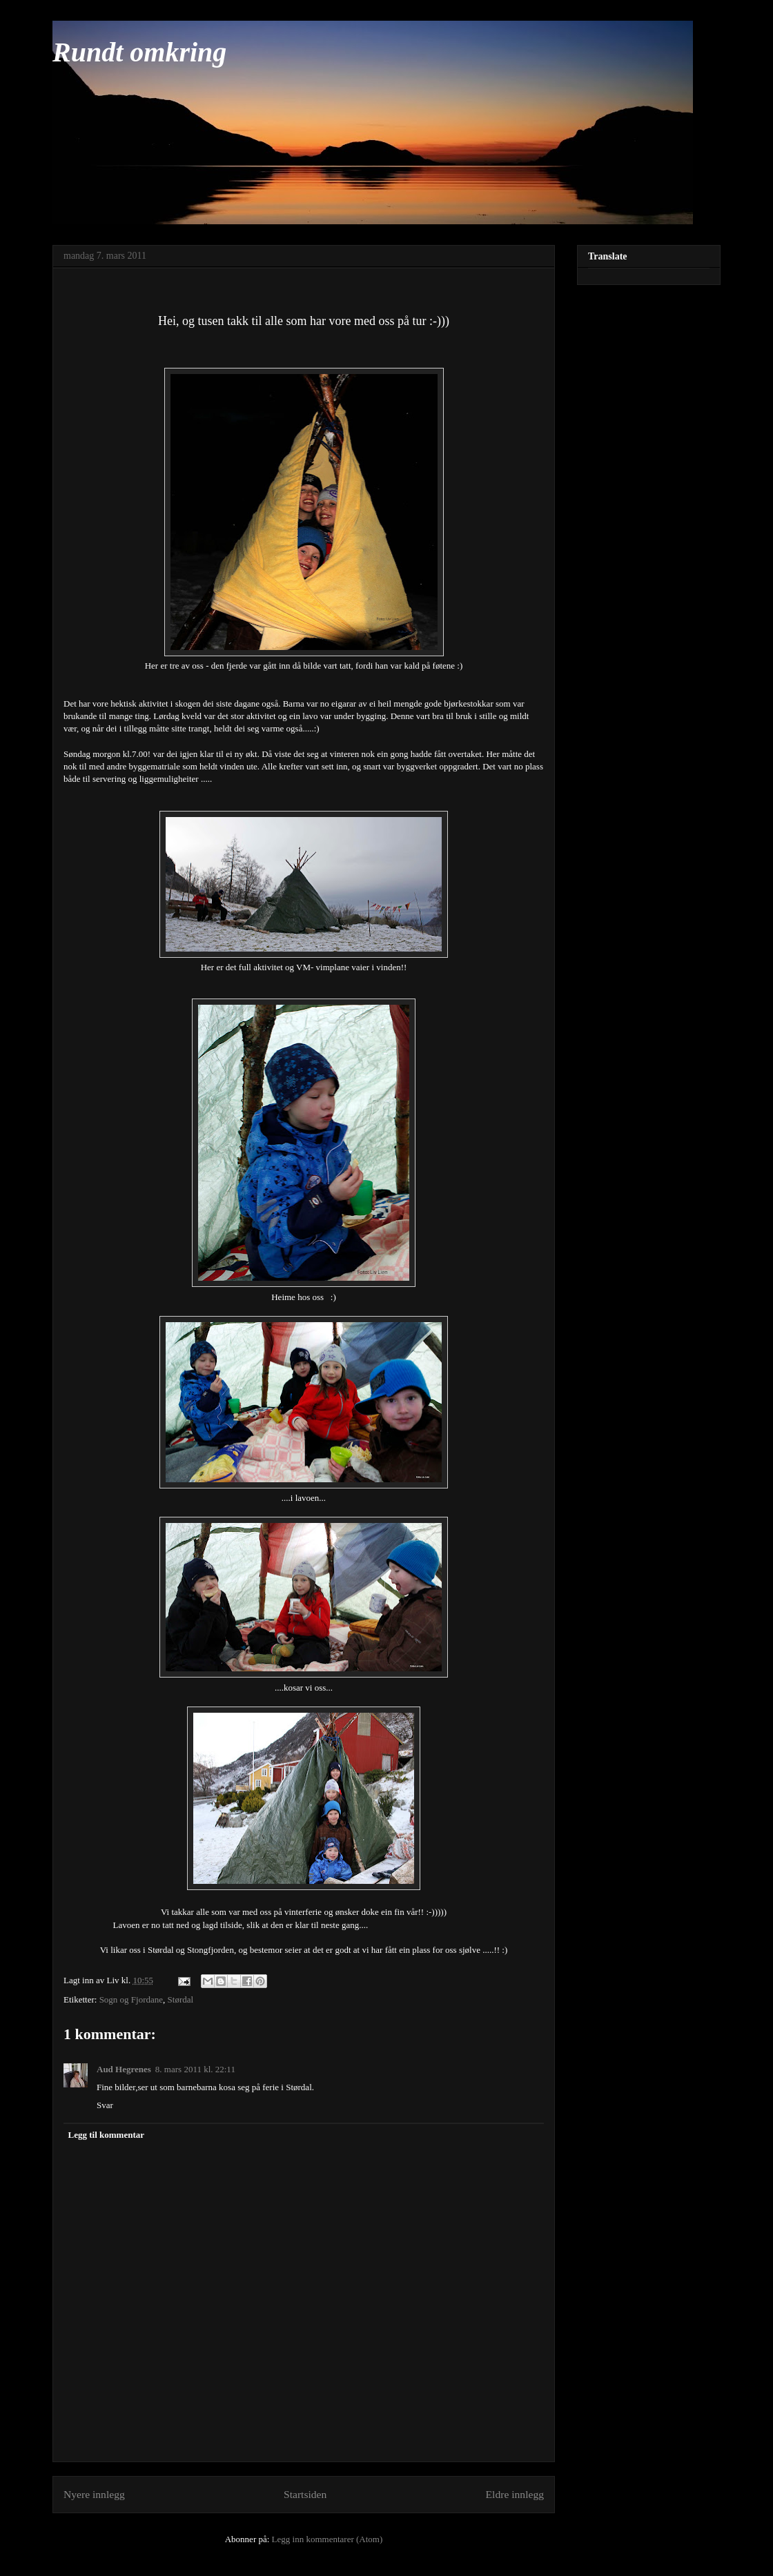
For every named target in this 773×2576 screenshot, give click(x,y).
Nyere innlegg (94, 2494)
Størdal (181, 1999)
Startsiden (305, 2494)
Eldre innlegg (515, 2494)
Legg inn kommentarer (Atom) (327, 2539)
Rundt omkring (139, 52)
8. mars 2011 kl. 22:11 (195, 2069)
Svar (105, 2105)
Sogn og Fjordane (131, 1999)
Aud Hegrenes (124, 2069)
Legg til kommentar (106, 2135)
